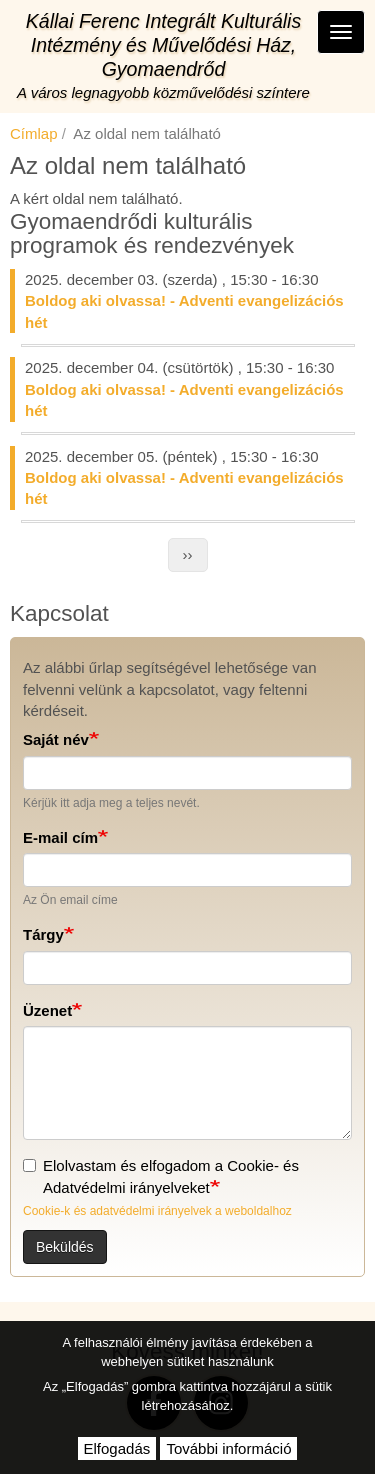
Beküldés (65, 1247)
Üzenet (47, 1010)
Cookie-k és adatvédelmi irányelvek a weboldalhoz (157, 1211)
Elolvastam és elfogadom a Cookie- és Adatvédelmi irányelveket (161, 1176)
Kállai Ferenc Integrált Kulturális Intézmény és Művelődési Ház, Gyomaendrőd (163, 45)
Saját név (56, 739)
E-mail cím (60, 837)
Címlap (34, 133)
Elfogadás (117, 1448)
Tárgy (43, 934)
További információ (228, 1448)
